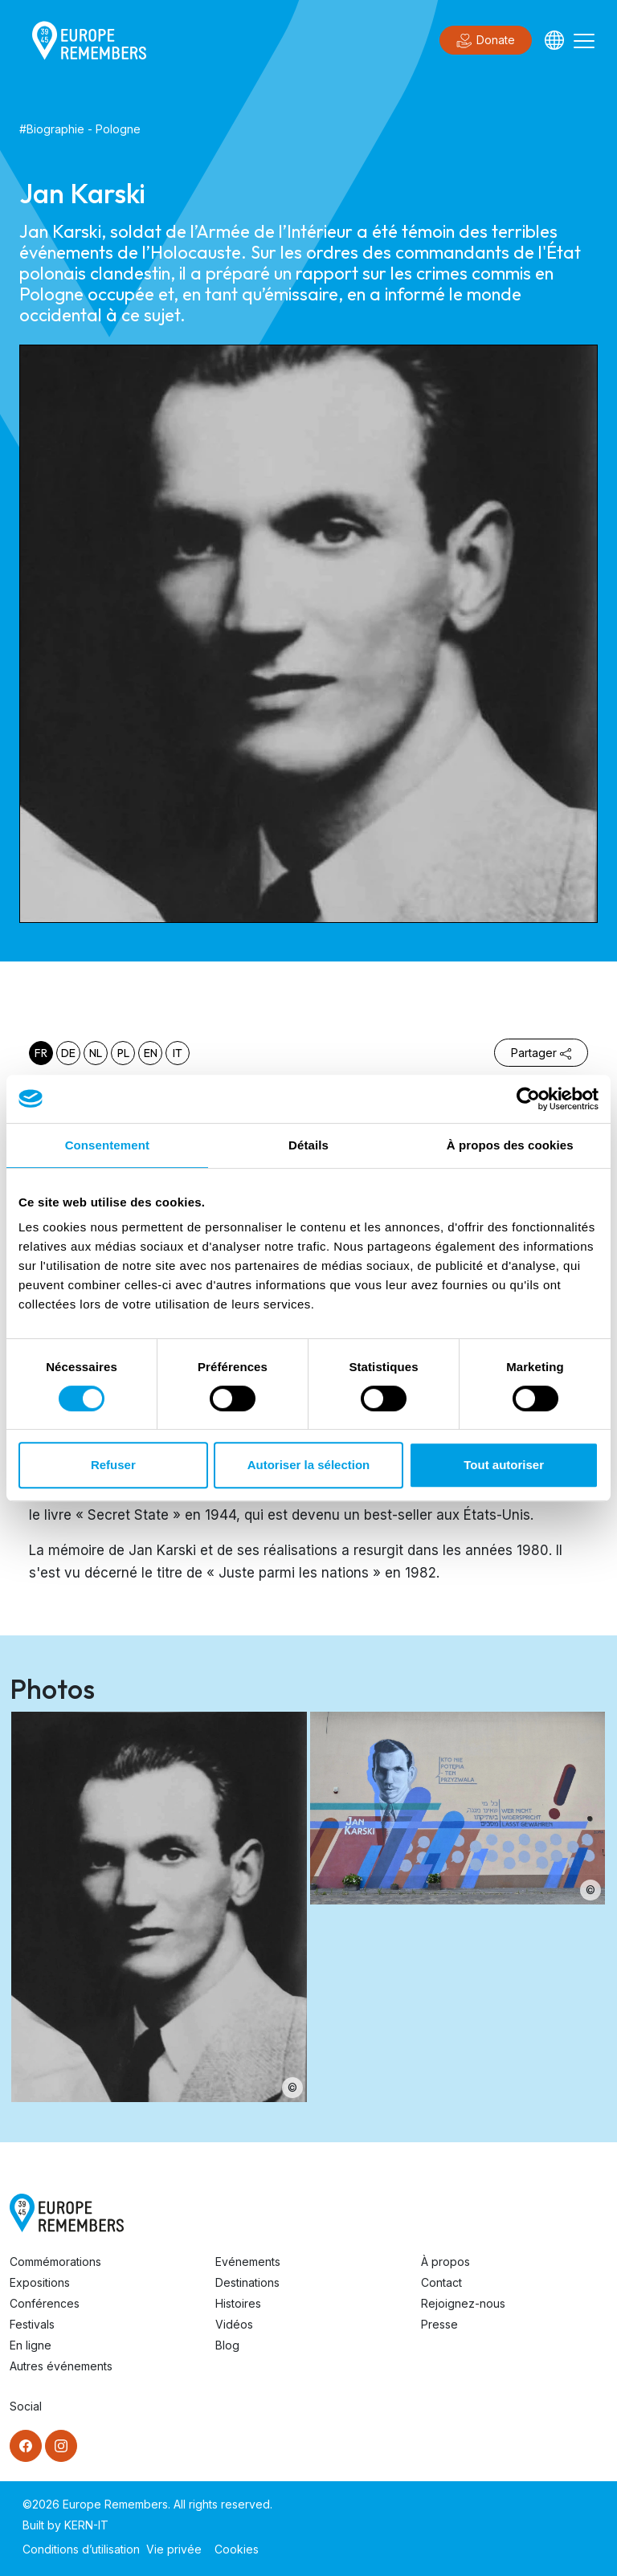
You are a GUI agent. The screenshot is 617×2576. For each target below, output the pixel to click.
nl (95, 1053)
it (177, 1053)
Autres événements (61, 2366)
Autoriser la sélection (308, 1465)
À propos (445, 2261)
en (150, 1053)
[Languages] (554, 40)
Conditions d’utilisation (81, 2549)
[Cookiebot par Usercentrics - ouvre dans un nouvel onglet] (528, 1099)
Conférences (45, 2303)
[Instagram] (61, 2446)
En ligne (30, 2345)
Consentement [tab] (107, 1145)
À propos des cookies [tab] (510, 1145)
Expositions (40, 2282)
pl (123, 1053)
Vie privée (174, 2549)
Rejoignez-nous (463, 2303)
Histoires (238, 2303)
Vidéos (234, 2324)
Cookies (237, 2549)
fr (41, 1053)
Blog (227, 2345)
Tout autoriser (504, 1465)
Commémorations (55, 2261)
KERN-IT (86, 2525)
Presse (439, 2324)
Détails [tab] (308, 1145)
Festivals (32, 2324)
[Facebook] (26, 2446)
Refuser (113, 1465)
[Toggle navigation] (584, 40)
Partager (541, 1052)
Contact (441, 2282)
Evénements (247, 2261)
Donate (485, 41)
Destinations (247, 2282)
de (68, 1053)
